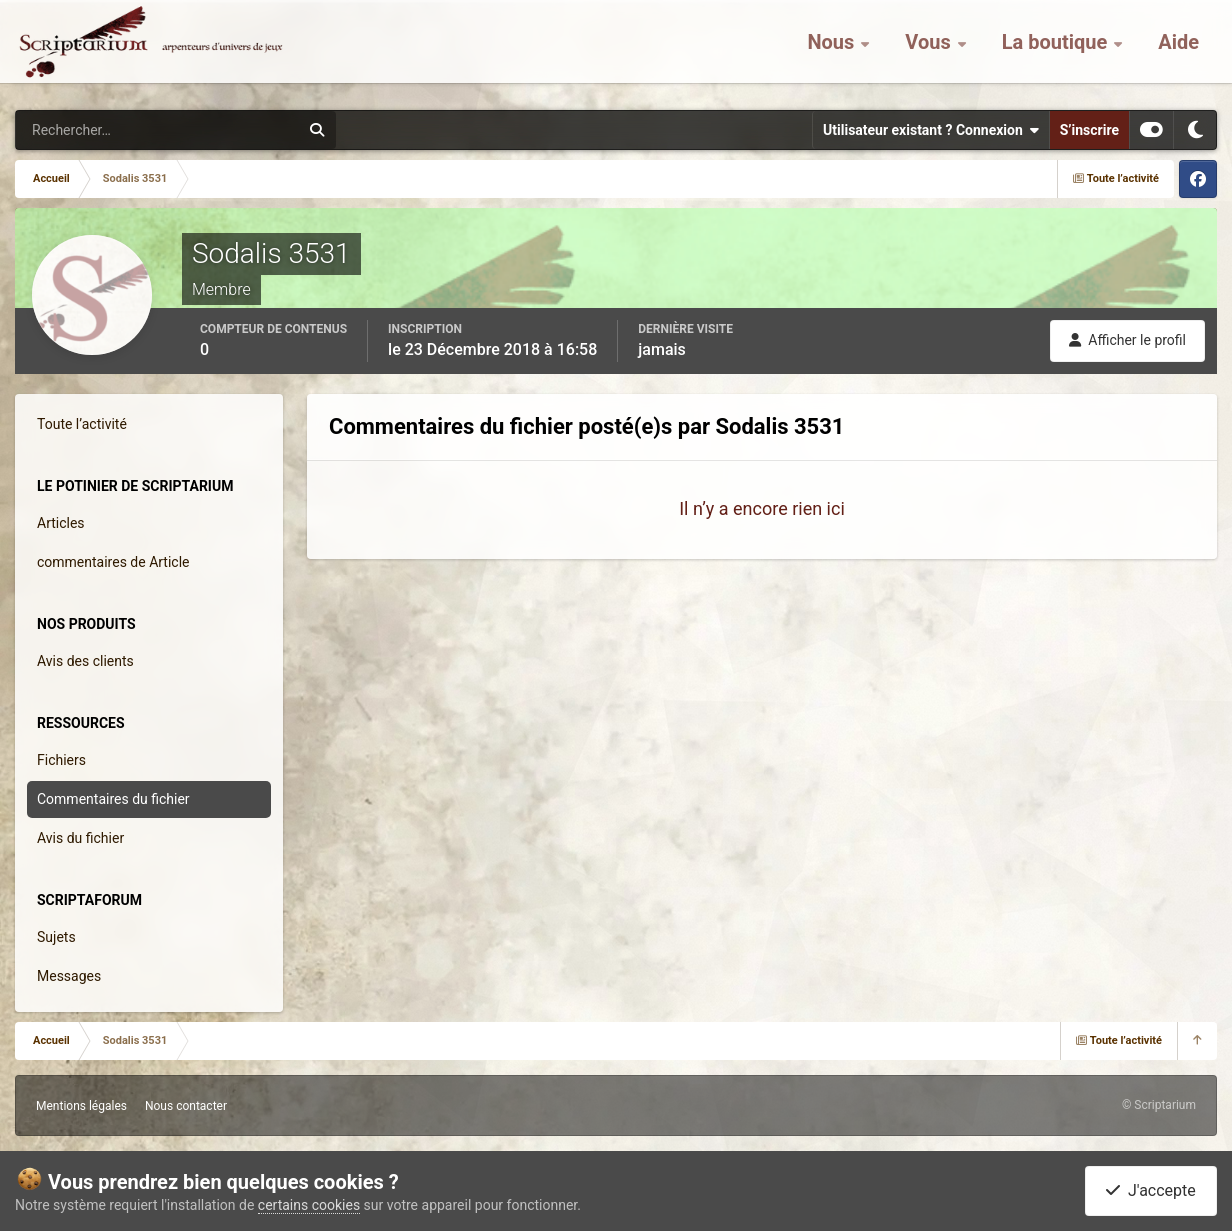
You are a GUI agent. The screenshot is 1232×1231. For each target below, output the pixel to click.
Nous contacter (186, 1106)
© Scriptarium (1159, 1105)
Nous (833, 50)
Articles (61, 523)
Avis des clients (85, 661)
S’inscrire (1089, 130)
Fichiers (61, 760)
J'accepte (1151, 1190)
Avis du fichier (80, 838)
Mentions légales (81, 1106)
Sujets (56, 937)
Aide (1178, 50)
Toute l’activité (82, 424)
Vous (930, 50)
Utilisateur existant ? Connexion (931, 130)
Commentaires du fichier (113, 799)
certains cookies (309, 1205)
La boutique (1057, 50)
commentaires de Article (113, 562)
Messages (69, 976)
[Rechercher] (103, 130)
